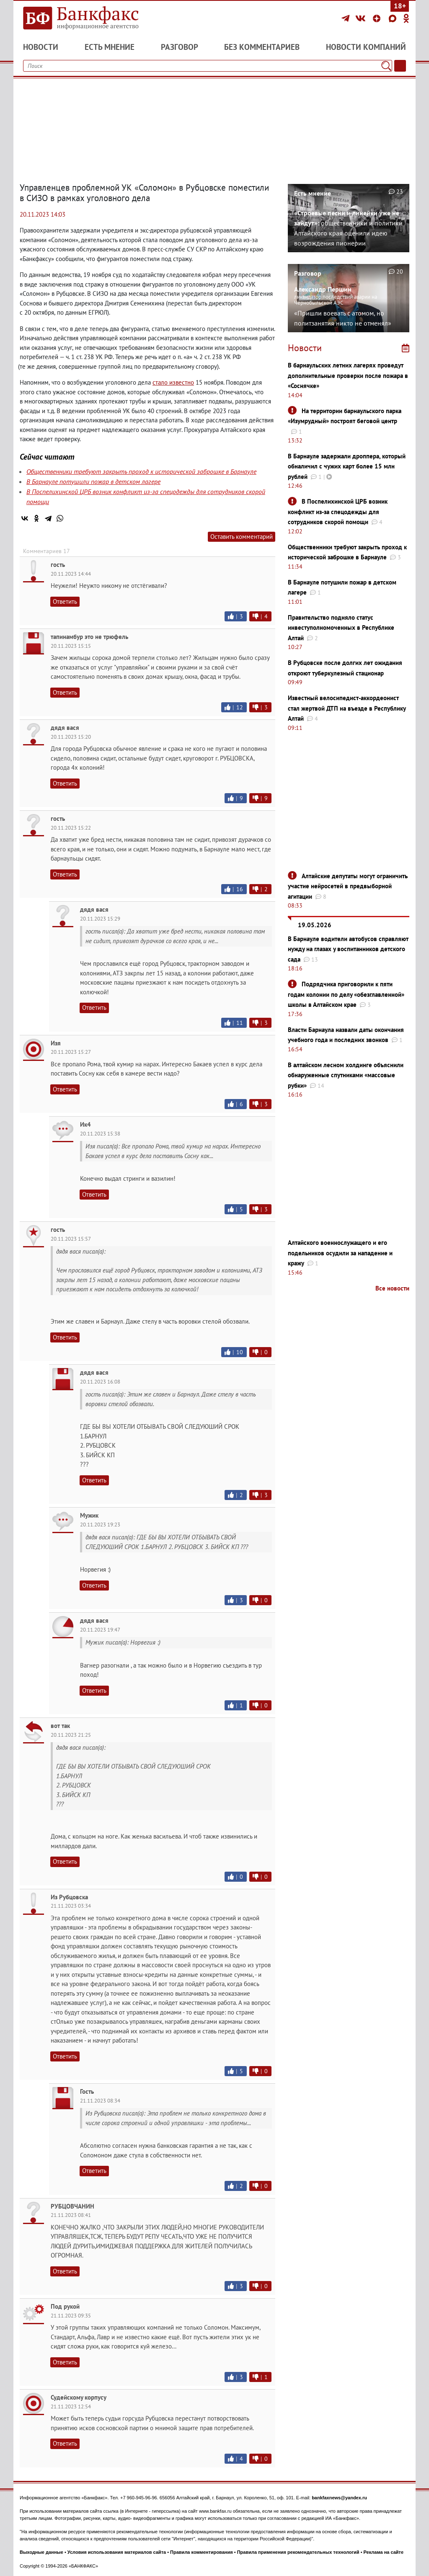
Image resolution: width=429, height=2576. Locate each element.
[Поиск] (386, 65)
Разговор (179, 47)
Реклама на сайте (384, 2552)
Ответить (65, 601)
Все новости (392, 1288)
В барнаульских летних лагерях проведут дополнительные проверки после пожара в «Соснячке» (348, 375)
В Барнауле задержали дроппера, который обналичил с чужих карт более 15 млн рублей (347, 466)
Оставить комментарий (241, 537)
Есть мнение (109, 47)
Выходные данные (41, 2552)
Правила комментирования (201, 2552)
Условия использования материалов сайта (116, 2552)
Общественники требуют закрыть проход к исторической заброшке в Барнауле (141, 471)
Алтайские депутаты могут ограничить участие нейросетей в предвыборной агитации (348, 886)
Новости (40, 47)
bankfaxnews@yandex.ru (339, 2497)
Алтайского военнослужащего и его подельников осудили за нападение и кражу (340, 1253)
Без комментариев (262, 47)
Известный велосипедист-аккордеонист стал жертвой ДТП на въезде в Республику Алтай (347, 708)
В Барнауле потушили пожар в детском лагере (93, 481)
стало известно (173, 382)
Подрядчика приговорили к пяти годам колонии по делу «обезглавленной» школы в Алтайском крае (346, 994)
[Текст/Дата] (400, 66)
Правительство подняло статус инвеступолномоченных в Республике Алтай (341, 627)
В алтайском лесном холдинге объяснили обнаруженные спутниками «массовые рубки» (345, 1075)
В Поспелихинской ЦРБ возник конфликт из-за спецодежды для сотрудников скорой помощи (338, 511)
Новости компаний (366, 47)
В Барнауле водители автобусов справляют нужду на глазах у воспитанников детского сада (348, 949)
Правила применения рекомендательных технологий (298, 2552)
